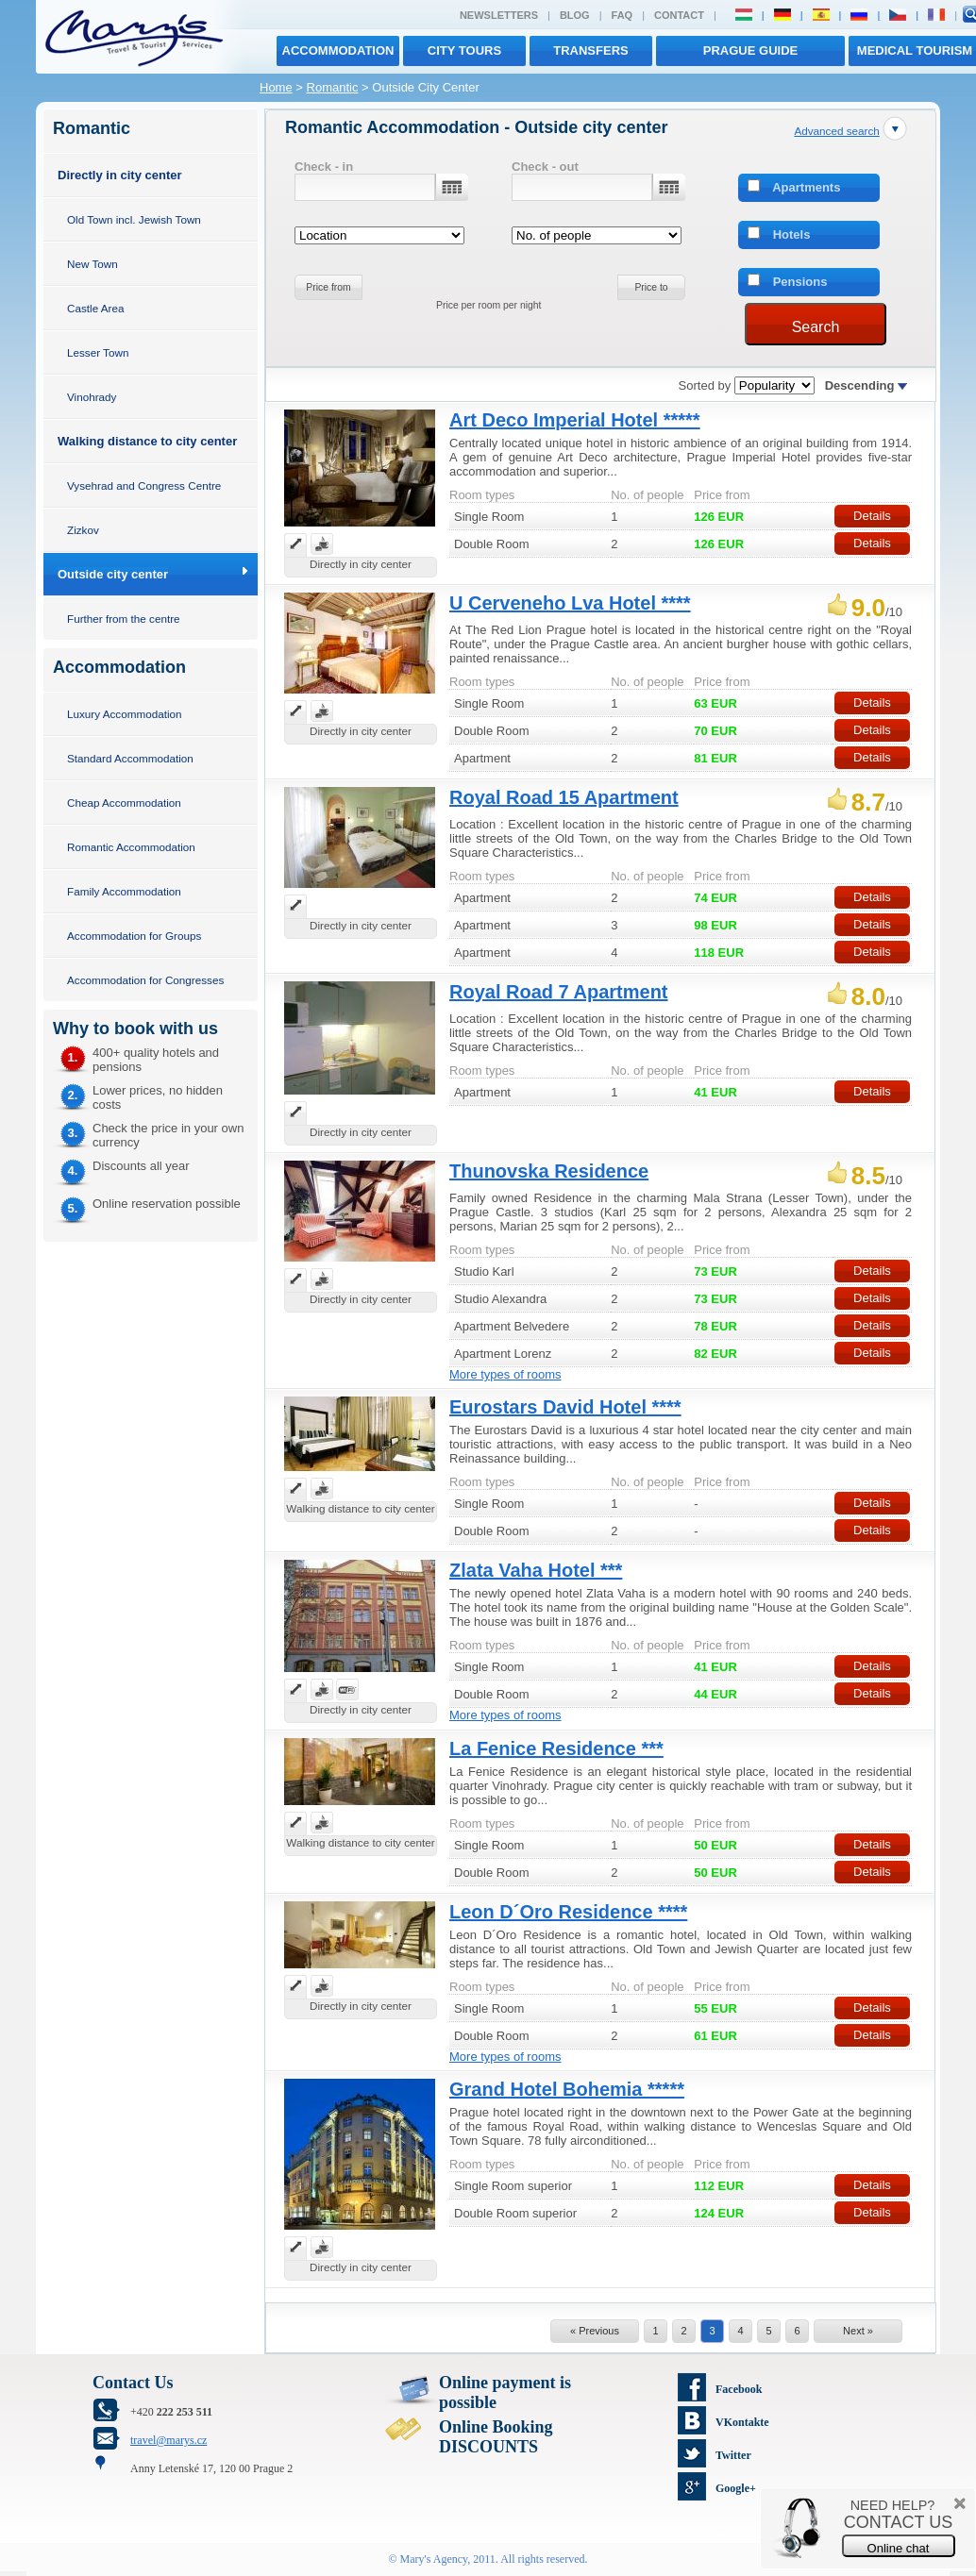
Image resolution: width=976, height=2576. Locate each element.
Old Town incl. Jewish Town (134, 219)
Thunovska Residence (548, 1171)
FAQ (622, 15)
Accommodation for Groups (134, 935)
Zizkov (83, 530)
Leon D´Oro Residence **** (568, 1911)
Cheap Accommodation (124, 802)
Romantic (333, 87)
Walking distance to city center (147, 441)
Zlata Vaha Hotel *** (535, 1570)
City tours (464, 50)
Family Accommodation (124, 891)
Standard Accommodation (130, 758)
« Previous (594, 2330)
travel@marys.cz (168, 2440)
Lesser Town (97, 352)
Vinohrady (91, 397)
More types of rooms (505, 1374)
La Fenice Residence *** (556, 1748)
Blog (575, 15)
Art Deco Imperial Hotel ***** (574, 420)
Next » (858, 2330)
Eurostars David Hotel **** (565, 1407)
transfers (590, 50)
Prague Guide (750, 50)
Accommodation (338, 50)
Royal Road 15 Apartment (564, 797)
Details (872, 516)
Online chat (898, 2548)
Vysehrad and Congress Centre (144, 485)
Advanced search (836, 131)
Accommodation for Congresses (145, 980)
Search (816, 327)
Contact (679, 15)
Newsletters (499, 15)
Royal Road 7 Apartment (558, 991)
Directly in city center (120, 175)
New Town (92, 264)
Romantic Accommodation (131, 847)
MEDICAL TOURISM (914, 50)
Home (276, 87)
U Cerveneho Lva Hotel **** (570, 603)
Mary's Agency (434, 2559)
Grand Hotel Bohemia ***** (566, 2089)
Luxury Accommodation (124, 714)
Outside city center (113, 574)
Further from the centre (123, 618)
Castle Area (95, 308)
